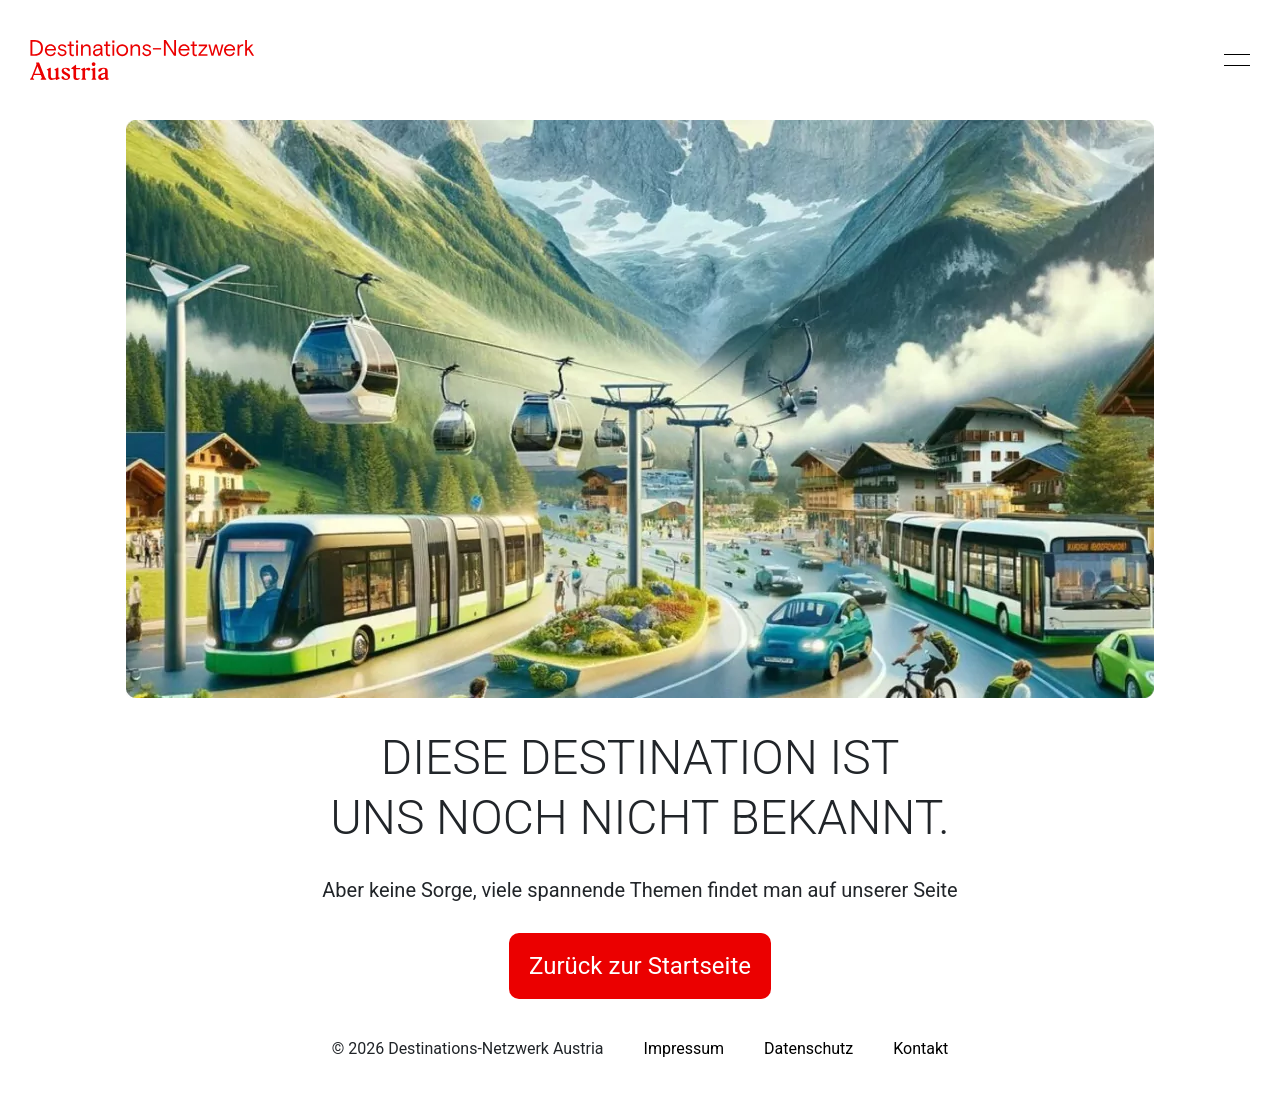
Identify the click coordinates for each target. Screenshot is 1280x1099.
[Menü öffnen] (1237, 60)
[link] (684, 1049)
